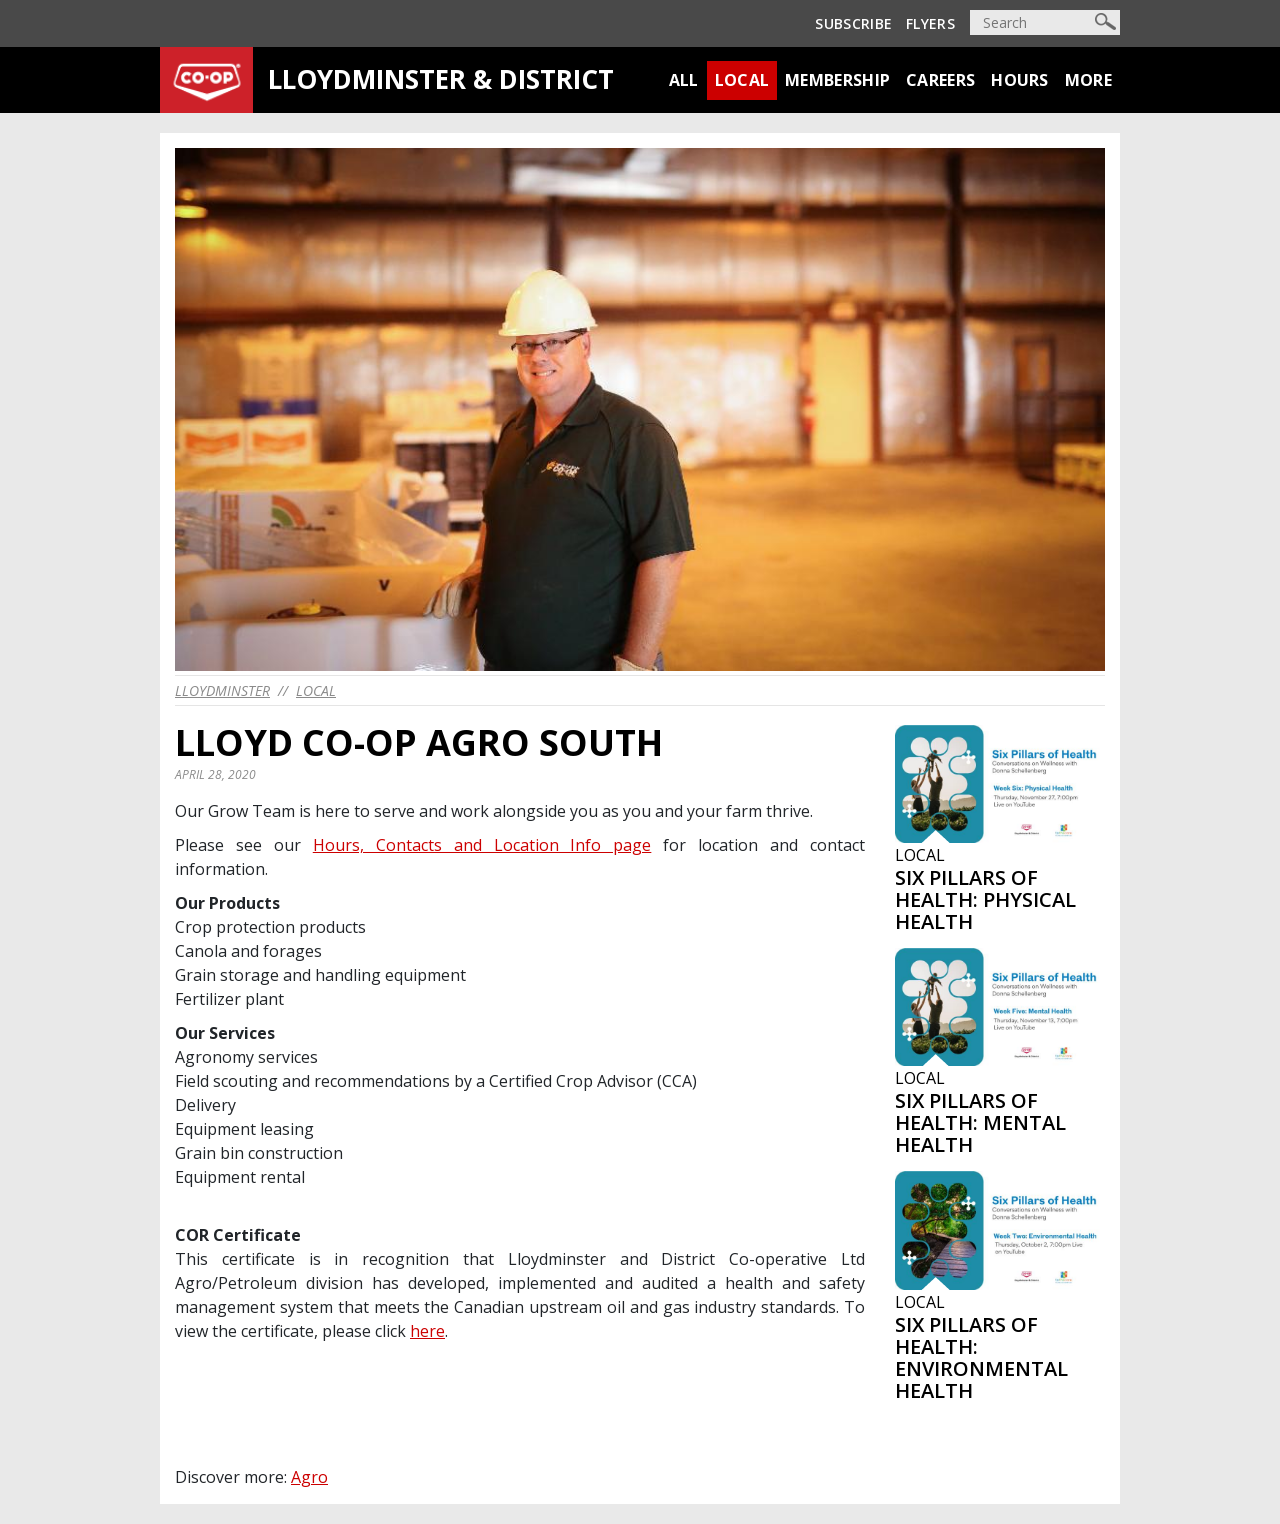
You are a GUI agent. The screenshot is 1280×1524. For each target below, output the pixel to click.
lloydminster (222, 690)
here (427, 1331)
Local (742, 80)
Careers (940, 80)
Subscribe (853, 23)
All (684, 80)
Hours (1020, 80)
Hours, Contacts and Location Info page (482, 845)
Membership (837, 80)
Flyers (930, 23)
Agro (309, 1477)
